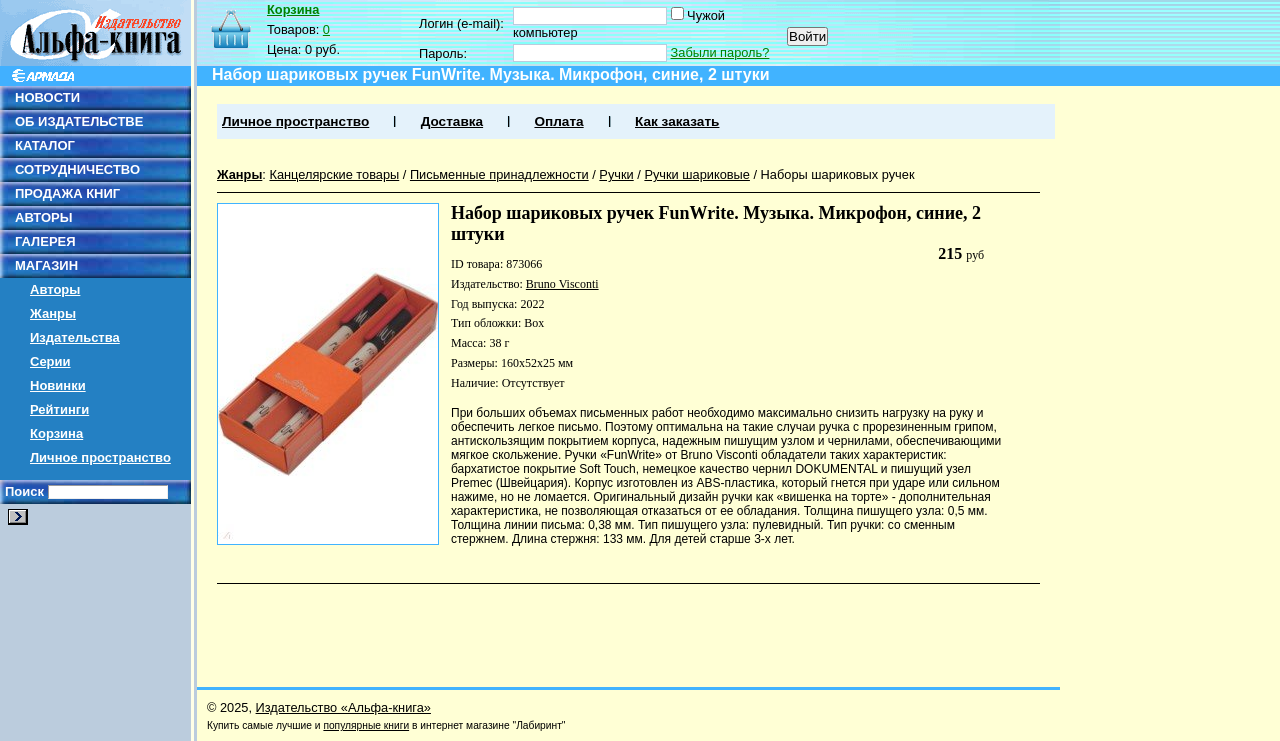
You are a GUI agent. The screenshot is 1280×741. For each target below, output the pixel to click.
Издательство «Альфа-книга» (343, 707)
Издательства (75, 337)
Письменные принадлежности (499, 174)
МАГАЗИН (46, 265)
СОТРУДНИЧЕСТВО (77, 169)
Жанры (53, 313)
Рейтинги (59, 409)
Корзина (56, 433)
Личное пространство (100, 457)
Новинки (58, 385)
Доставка (452, 121)
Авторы (55, 289)
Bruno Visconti (562, 284)
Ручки (616, 174)
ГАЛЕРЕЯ (45, 241)
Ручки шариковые (697, 174)
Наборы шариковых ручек (838, 174)
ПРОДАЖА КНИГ (67, 193)
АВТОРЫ (43, 217)
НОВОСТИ (47, 97)
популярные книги (366, 725)
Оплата (558, 121)
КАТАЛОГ (45, 145)
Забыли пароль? (720, 52)
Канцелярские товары (334, 174)
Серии (50, 361)
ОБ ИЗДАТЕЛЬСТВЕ (79, 121)
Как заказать (677, 121)
